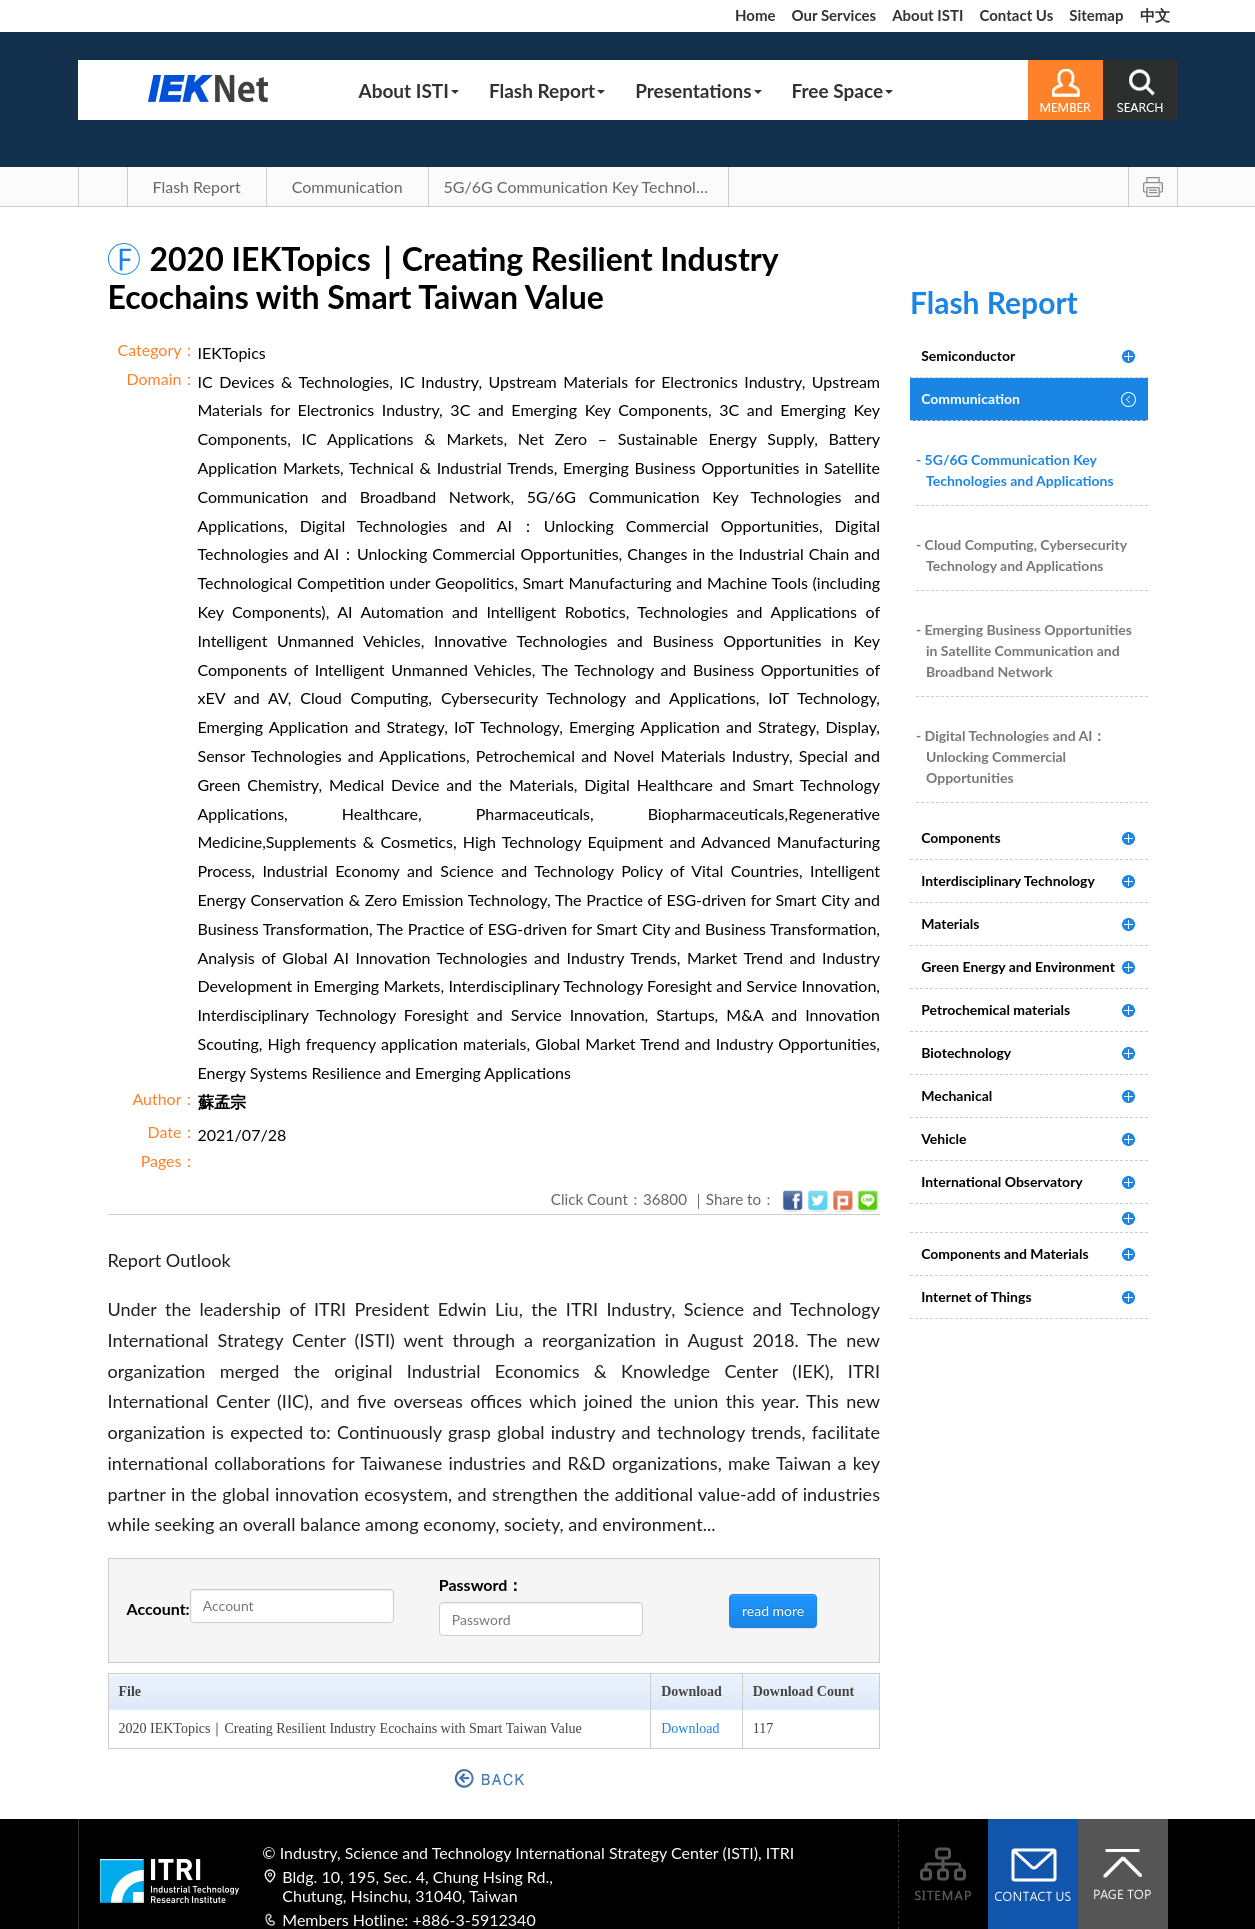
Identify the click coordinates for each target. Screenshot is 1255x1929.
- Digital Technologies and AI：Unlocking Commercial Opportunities (1011, 756)
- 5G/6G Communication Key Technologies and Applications (1015, 470)
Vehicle (943, 1138)
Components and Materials (1004, 1253)
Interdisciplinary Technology (1008, 880)
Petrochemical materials (995, 1009)
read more (773, 1610)
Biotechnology (966, 1052)
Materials (950, 923)
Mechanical (956, 1095)
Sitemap (1096, 15)
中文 (1155, 15)
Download (690, 1728)
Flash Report (547, 90)
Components (960, 837)
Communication (347, 186)
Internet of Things (976, 1296)
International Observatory (1002, 1181)
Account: (158, 1608)
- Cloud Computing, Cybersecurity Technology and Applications (1021, 555)
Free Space (843, 90)
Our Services (833, 15)
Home (755, 15)
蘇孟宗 (222, 1101)
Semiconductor (968, 355)
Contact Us (1016, 15)
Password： (481, 1584)
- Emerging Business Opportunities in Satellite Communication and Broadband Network (1024, 650)
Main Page (103, 187)
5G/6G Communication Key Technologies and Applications (586, 186)
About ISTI (927, 15)
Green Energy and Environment (1018, 966)
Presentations (698, 90)
